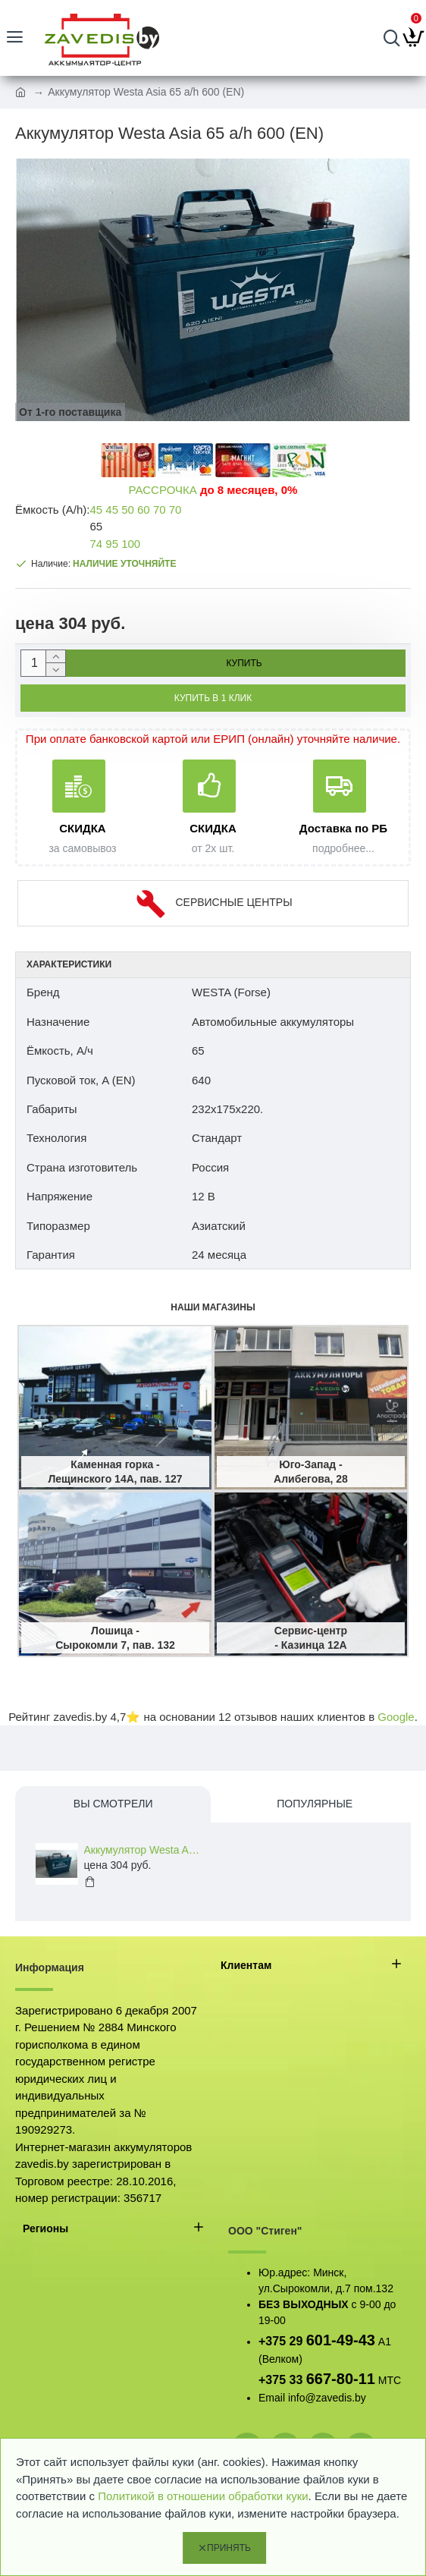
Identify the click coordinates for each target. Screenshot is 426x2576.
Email (271, 2398)
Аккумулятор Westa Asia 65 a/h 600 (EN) (144, 1850)
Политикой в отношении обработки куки (203, 2496)
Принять (229, 2548)
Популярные (314, 1804)
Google (395, 1716)
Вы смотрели (113, 1804)
